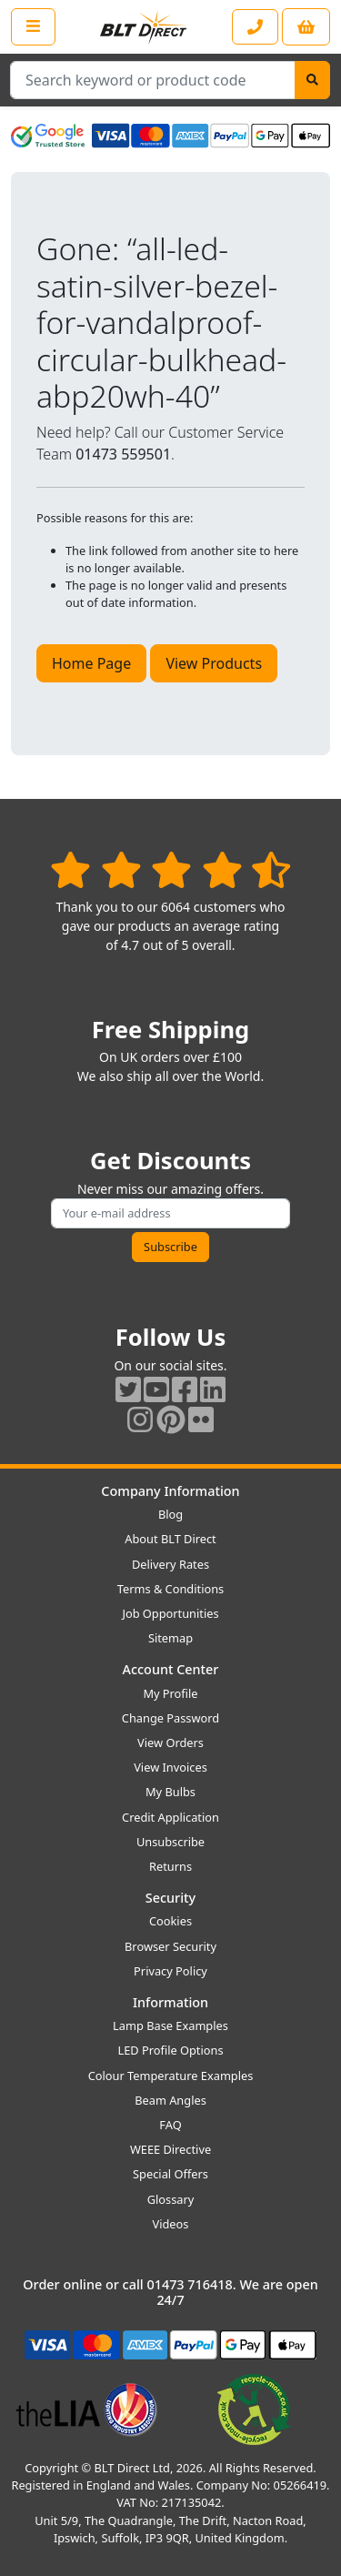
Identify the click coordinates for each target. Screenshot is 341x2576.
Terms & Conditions (170, 1589)
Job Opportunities (170, 1613)
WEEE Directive (170, 2149)
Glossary (171, 2199)
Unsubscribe (170, 1842)
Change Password (170, 1718)
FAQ (170, 2124)
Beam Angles (170, 2100)
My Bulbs (170, 1791)
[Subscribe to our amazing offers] (170, 1213)
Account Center (171, 1669)
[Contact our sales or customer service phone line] (255, 27)
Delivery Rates (170, 1564)
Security (170, 1897)
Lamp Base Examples (170, 2025)
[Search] (312, 80)
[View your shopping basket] (306, 26)
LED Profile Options (170, 2050)
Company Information (170, 1491)
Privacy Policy (170, 1971)
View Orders (170, 1742)
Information (170, 2002)
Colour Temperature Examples (171, 2075)
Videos (171, 2224)
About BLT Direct (170, 1538)
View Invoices (170, 1767)
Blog (170, 1514)
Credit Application (170, 1817)
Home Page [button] (91, 663)
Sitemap (170, 1638)
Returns (170, 1866)
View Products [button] (213, 663)
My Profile (170, 1693)
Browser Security (170, 1946)
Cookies (170, 1921)
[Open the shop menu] (33, 26)
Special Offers (170, 2174)
